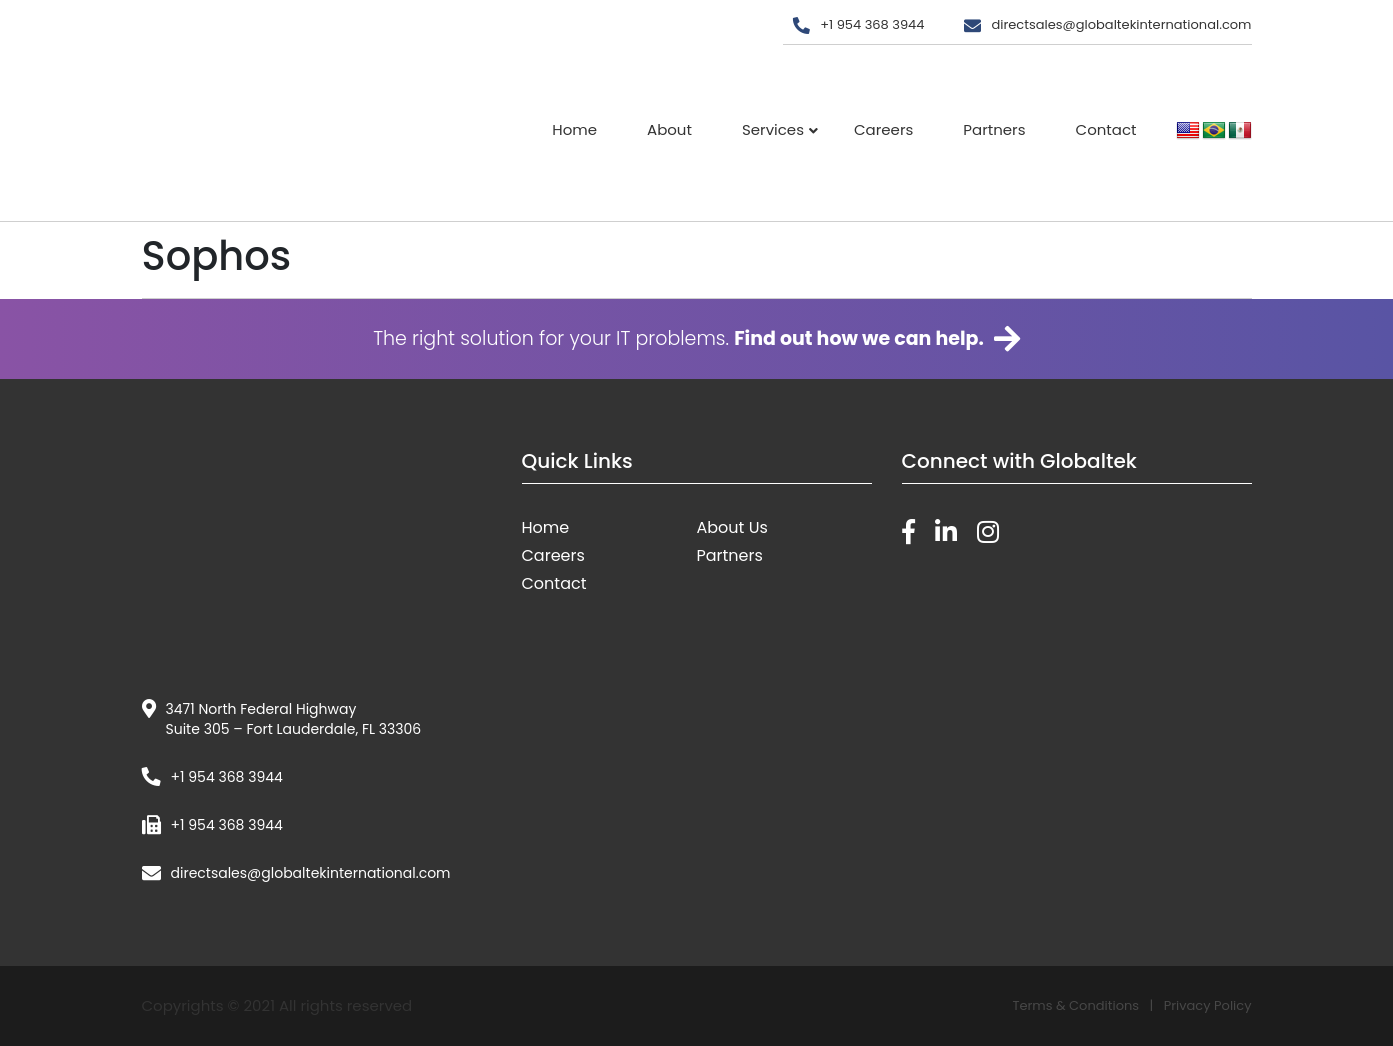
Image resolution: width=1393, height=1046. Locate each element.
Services (773, 129)
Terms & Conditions (1075, 1005)
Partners (994, 129)
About (669, 129)
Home (574, 129)
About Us (732, 527)
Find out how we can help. (859, 338)
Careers (883, 129)
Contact (1106, 129)
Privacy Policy (1208, 1005)
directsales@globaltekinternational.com (1121, 24)
